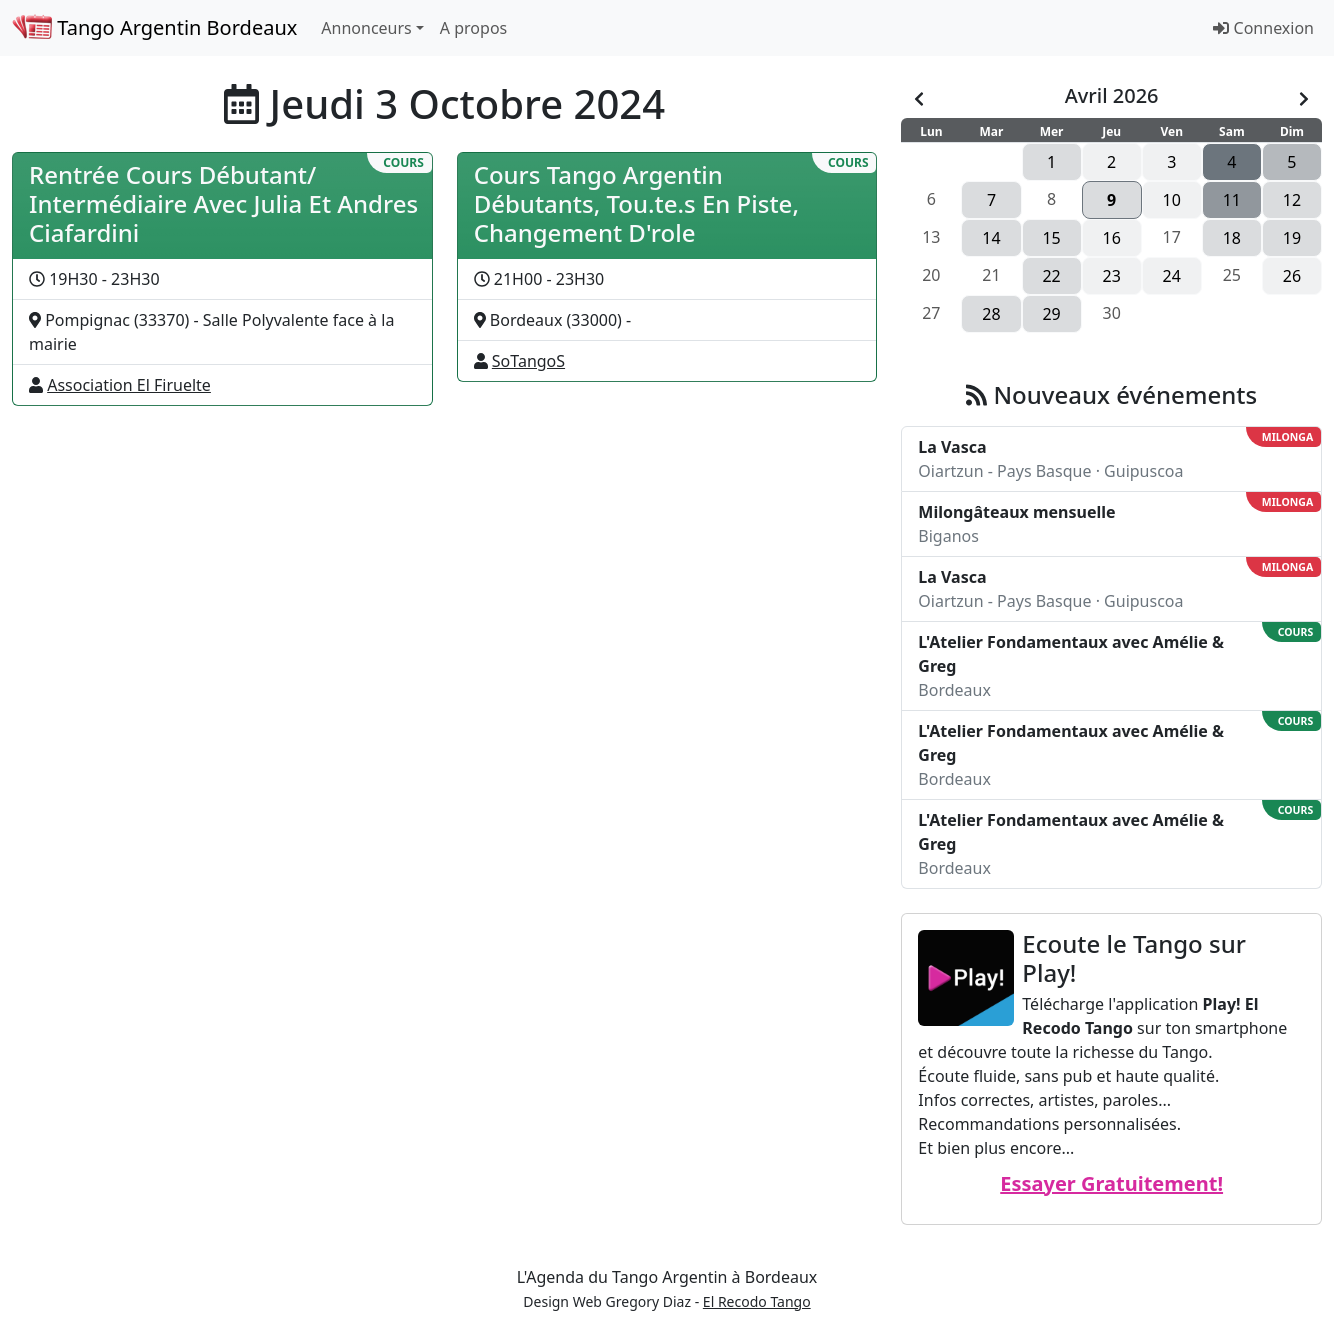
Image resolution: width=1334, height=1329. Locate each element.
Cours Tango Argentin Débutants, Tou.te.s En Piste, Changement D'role (636, 203)
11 (1232, 200)
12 (1292, 200)
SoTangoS (528, 361)
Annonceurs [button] (366, 28)
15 (1051, 238)
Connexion (1263, 28)
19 (1292, 238)
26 (1292, 276)
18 (1232, 238)
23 (1112, 276)
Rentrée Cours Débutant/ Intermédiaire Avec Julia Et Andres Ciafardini (223, 203)
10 (1172, 200)
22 (1051, 276)
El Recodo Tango (757, 1301)
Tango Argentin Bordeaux (154, 27)
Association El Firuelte (129, 385)
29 (1051, 314)
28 (991, 314)
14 (991, 238)
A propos (473, 28)
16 (1112, 238)
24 (1172, 276)
